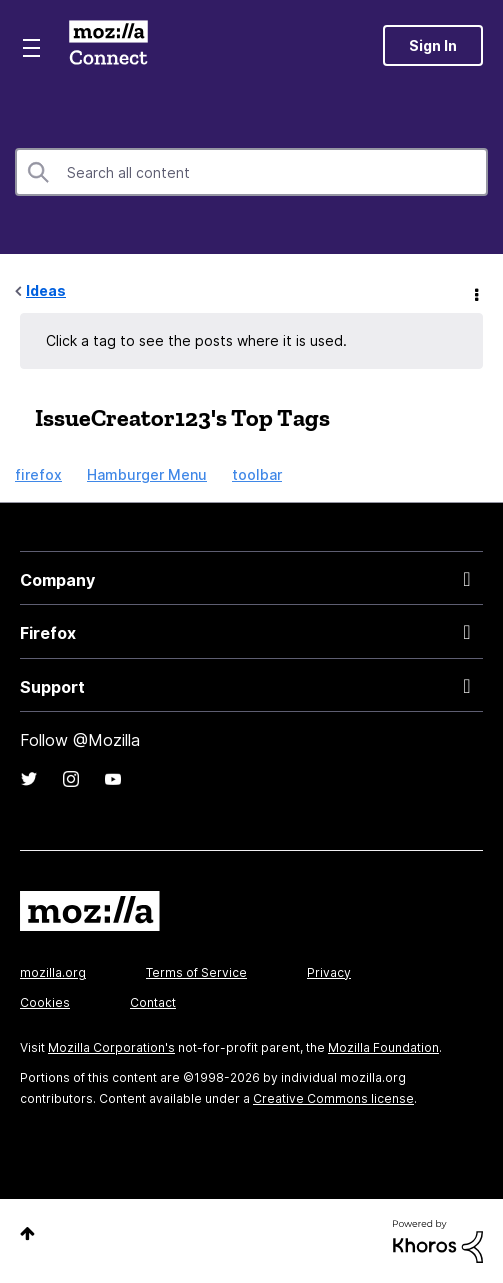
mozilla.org (53, 972)
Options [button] (475, 292)
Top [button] (27, 1233)
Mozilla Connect (108, 45)
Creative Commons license (333, 1098)
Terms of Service (196, 972)
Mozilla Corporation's (111, 1047)
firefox (38, 474)
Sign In (433, 45)
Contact (153, 1002)
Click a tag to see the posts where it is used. (196, 340)
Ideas (46, 290)
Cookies (45, 1002)
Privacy (329, 972)
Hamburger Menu (147, 474)
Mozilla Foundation (383, 1047)
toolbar (257, 474)
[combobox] (251, 172)
